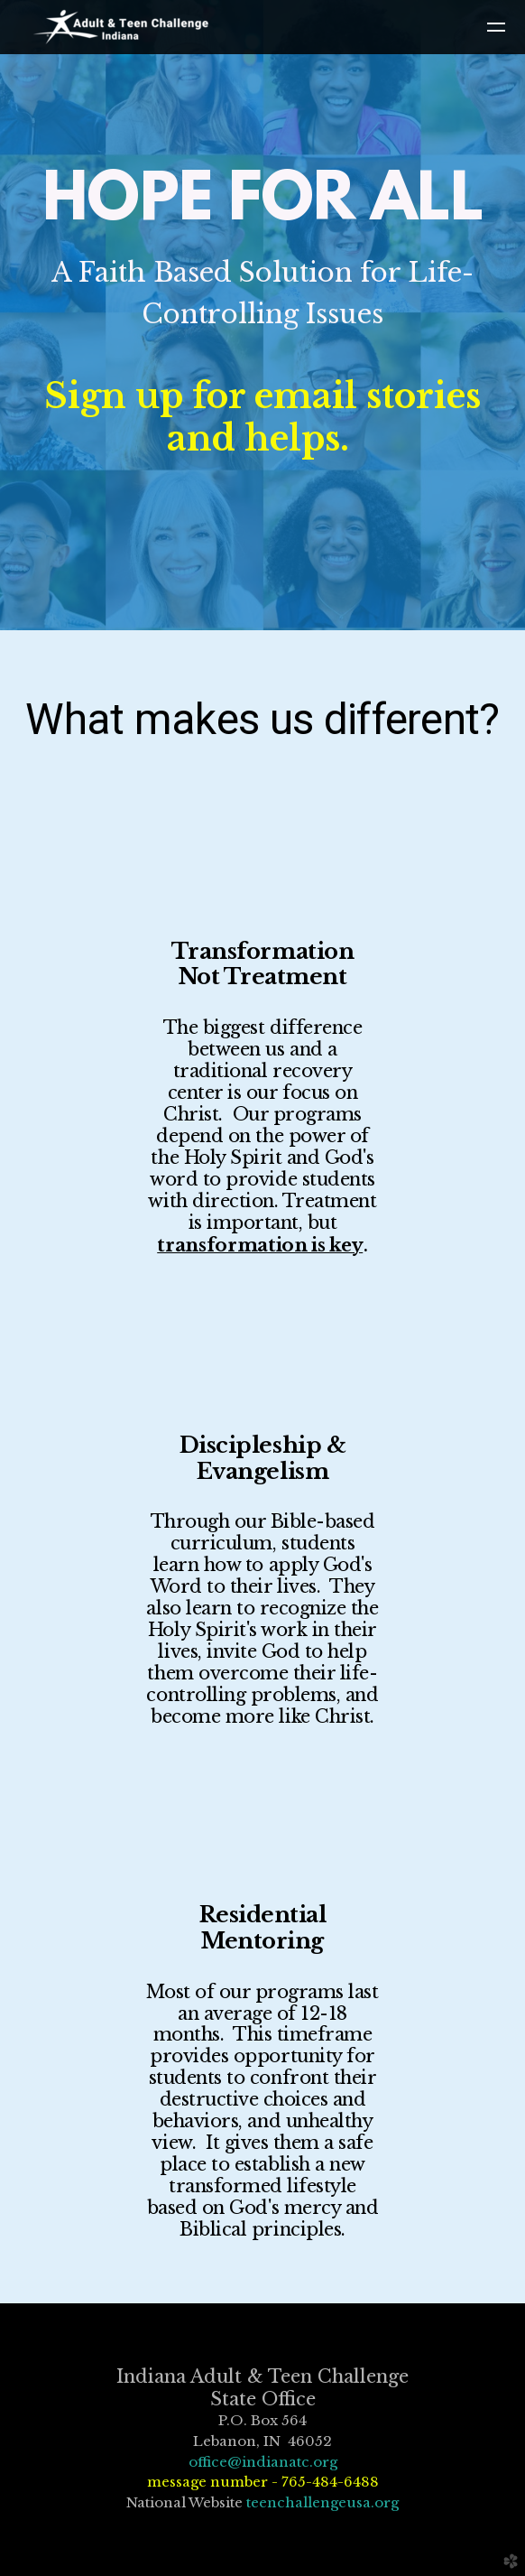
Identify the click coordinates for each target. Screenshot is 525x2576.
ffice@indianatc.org (267, 2461)
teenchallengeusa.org (322, 2502)
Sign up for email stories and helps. (262, 417)
